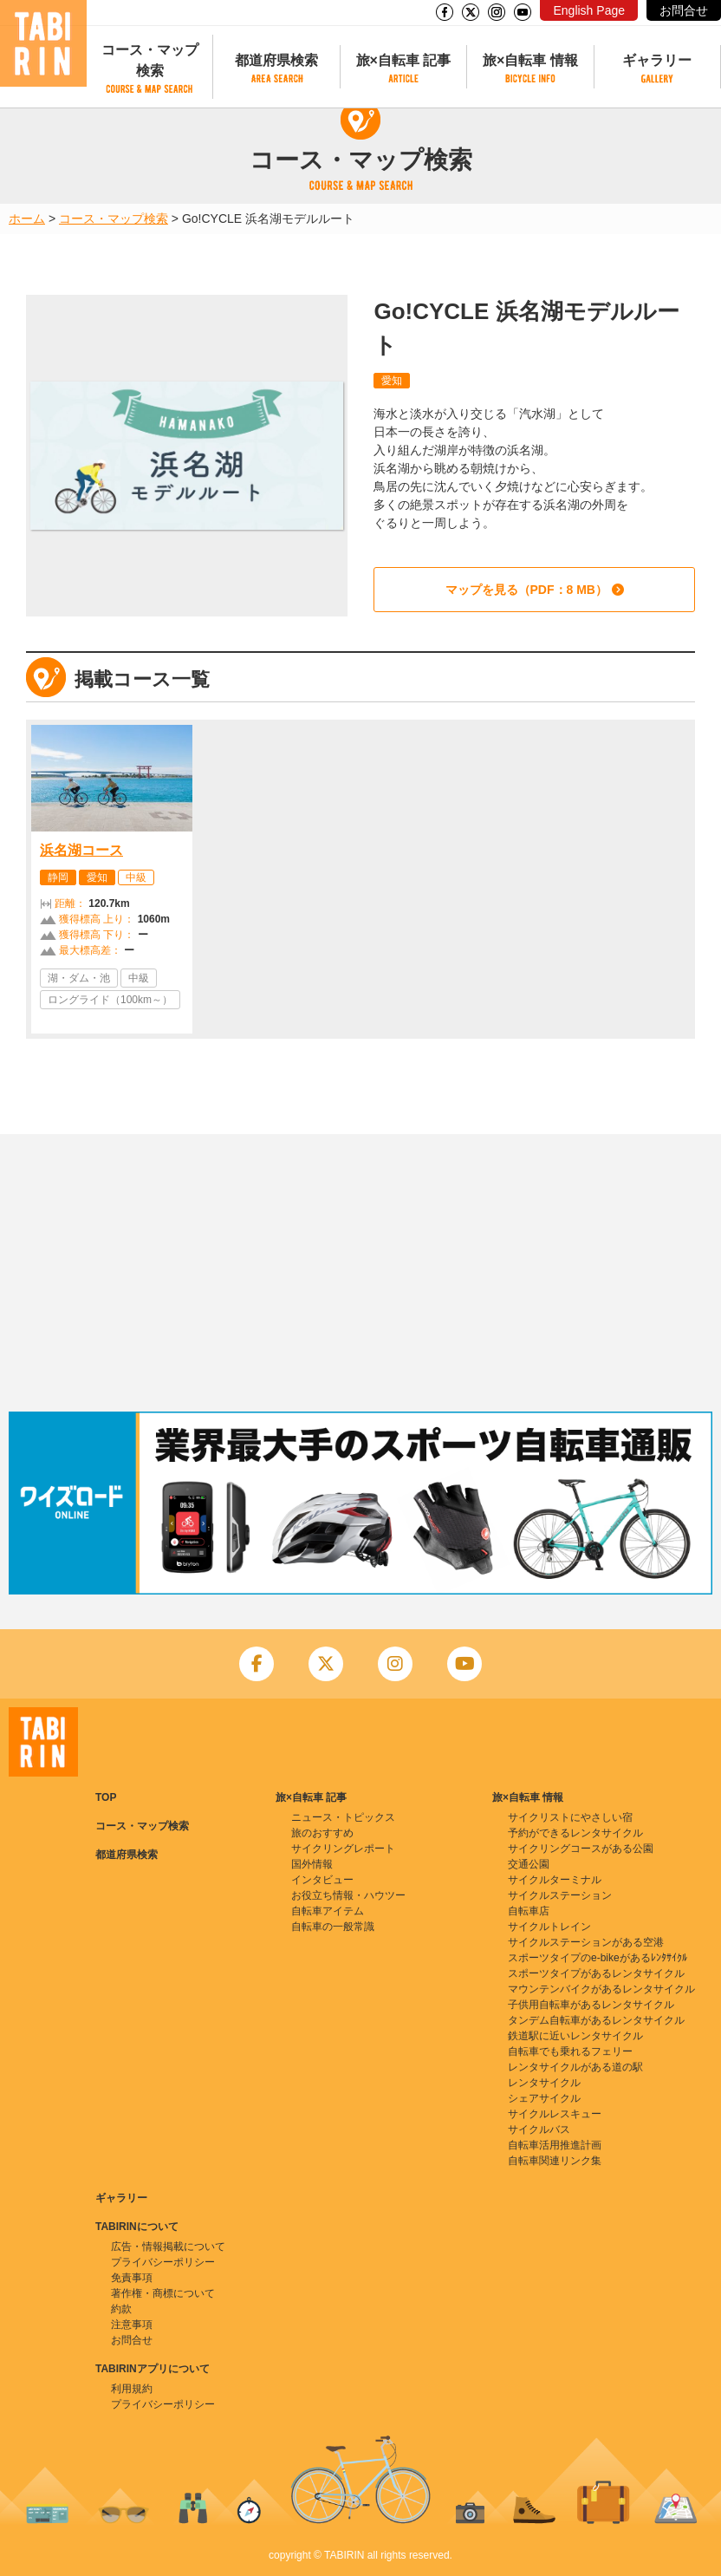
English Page (589, 10)
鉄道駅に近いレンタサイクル (575, 2036)
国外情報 (312, 1864)
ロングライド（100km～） (110, 1000)
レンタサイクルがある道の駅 (575, 2067)
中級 (136, 877)
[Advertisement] (360, 1272)
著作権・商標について (163, 2293)
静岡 (58, 877)
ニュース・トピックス (343, 1817)
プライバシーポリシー (163, 2262)
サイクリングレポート (343, 1848)
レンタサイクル (544, 2083)
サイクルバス (539, 2129)
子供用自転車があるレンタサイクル (591, 2005)
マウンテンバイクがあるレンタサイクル (601, 1989)
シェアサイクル (544, 2098)
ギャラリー (657, 60)
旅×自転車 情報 (530, 60)
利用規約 (132, 2389)
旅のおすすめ (322, 1833)
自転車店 (528, 1911)
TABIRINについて (137, 2227)
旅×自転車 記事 (403, 60)
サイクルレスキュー (554, 2114)
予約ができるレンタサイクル (575, 1833)
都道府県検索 (276, 60)
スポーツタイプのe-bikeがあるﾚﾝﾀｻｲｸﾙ (597, 1958)
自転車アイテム (327, 1911)
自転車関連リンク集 (554, 2161)
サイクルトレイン (549, 1927)
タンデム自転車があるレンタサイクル (596, 2020)
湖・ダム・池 (79, 978)
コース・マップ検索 (149, 60)
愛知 (391, 381)
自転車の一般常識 (332, 1927)
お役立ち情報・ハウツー (348, 1895)
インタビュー (322, 1880)
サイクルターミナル (554, 1880)
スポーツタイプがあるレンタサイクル (596, 1973)
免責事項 (132, 2278)
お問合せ (683, 10)
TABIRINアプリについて (152, 2369)
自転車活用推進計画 (554, 2145)
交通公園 (528, 1864)
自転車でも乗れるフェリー (570, 2051)
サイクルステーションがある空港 (586, 1942)
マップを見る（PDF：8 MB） (526, 590)
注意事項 (132, 2324)
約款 (121, 2309)
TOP (105, 1797)
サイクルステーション (560, 1895)
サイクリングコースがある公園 (580, 1848)
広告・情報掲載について (168, 2246)
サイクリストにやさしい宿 (570, 1817)
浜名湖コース (81, 850)
